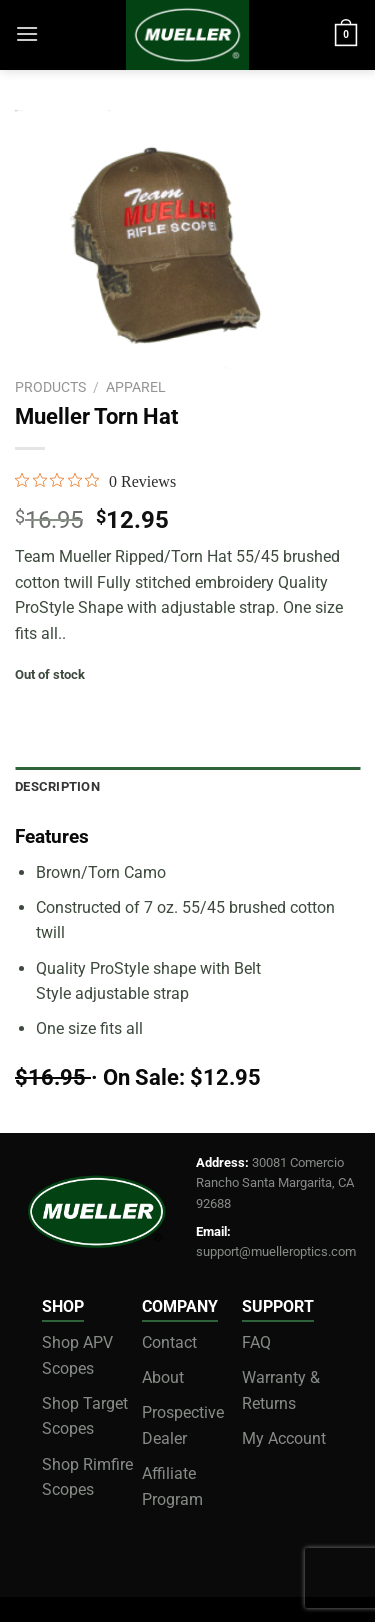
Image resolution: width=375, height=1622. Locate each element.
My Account (284, 1438)
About (163, 1377)
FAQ (256, 1342)
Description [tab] (57, 786)
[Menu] (27, 33)
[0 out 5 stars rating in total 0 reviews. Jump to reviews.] (95, 481)
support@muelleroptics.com (276, 1251)
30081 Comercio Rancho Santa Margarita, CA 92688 (275, 1183)
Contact (169, 1342)
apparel (136, 387)
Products (50, 387)
